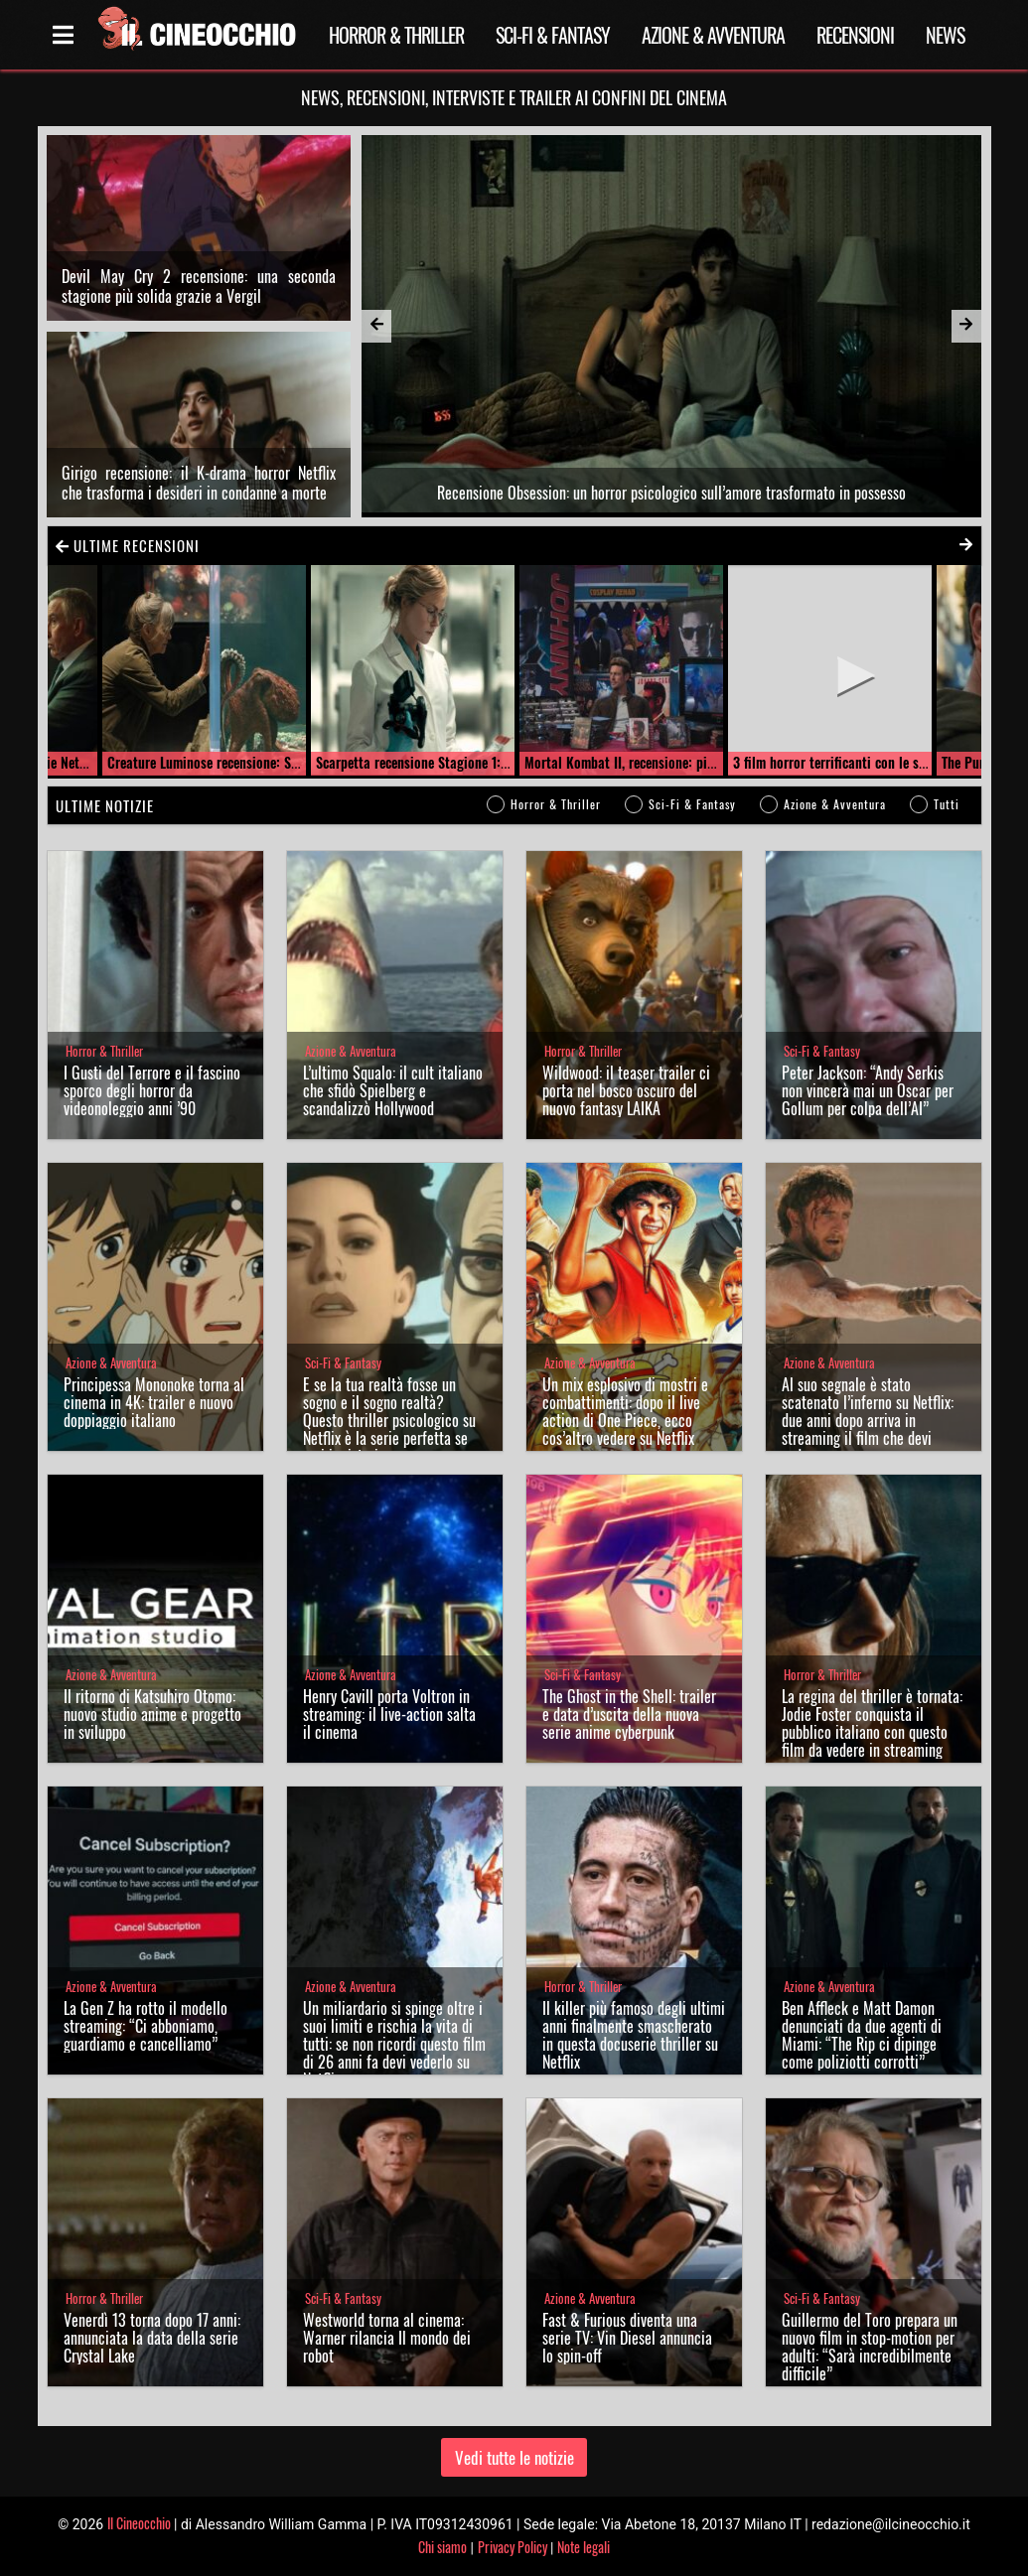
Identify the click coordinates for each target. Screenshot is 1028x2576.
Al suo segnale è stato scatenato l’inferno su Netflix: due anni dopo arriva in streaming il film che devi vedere (868, 1420)
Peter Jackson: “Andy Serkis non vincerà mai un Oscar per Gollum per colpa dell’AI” (868, 1090)
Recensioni (855, 35)
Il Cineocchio (139, 2522)
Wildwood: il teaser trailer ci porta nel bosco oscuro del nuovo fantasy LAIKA (626, 1090)
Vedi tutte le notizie (514, 2457)
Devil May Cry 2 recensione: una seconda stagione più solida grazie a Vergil (199, 286)
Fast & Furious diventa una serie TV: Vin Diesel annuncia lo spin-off (627, 2337)
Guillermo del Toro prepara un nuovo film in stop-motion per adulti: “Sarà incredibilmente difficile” (869, 2346)
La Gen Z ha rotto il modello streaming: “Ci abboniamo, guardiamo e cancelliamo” (145, 2026)
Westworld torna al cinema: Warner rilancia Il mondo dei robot (387, 2337)
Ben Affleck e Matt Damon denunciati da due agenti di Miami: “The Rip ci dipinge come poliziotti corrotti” (862, 2035)
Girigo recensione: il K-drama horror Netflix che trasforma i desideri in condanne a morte (199, 482)
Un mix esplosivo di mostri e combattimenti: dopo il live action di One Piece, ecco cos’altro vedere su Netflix (625, 1411)
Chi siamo (442, 2546)
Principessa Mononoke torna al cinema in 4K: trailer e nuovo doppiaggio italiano (154, 1402)
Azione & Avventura (713, 35)
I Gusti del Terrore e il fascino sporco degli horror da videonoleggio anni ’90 (152, 1090)
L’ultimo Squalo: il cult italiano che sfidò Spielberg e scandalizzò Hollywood (393, 1090)
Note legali (583, 2546)
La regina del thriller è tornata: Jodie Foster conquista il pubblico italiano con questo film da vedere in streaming (872, 1723)
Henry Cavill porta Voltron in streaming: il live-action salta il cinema (389, 1714)
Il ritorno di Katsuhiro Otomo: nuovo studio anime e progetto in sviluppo (152, 1714)
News (945, 35)
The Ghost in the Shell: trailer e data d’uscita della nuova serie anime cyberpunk (629, 1714)
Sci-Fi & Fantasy (553, 35)
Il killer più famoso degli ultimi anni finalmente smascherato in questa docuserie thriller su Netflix (633, 2035)
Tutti (946, 803)
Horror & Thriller (396, 35)
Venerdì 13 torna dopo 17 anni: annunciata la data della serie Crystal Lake (152, 2337)
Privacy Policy (512, 2546)
